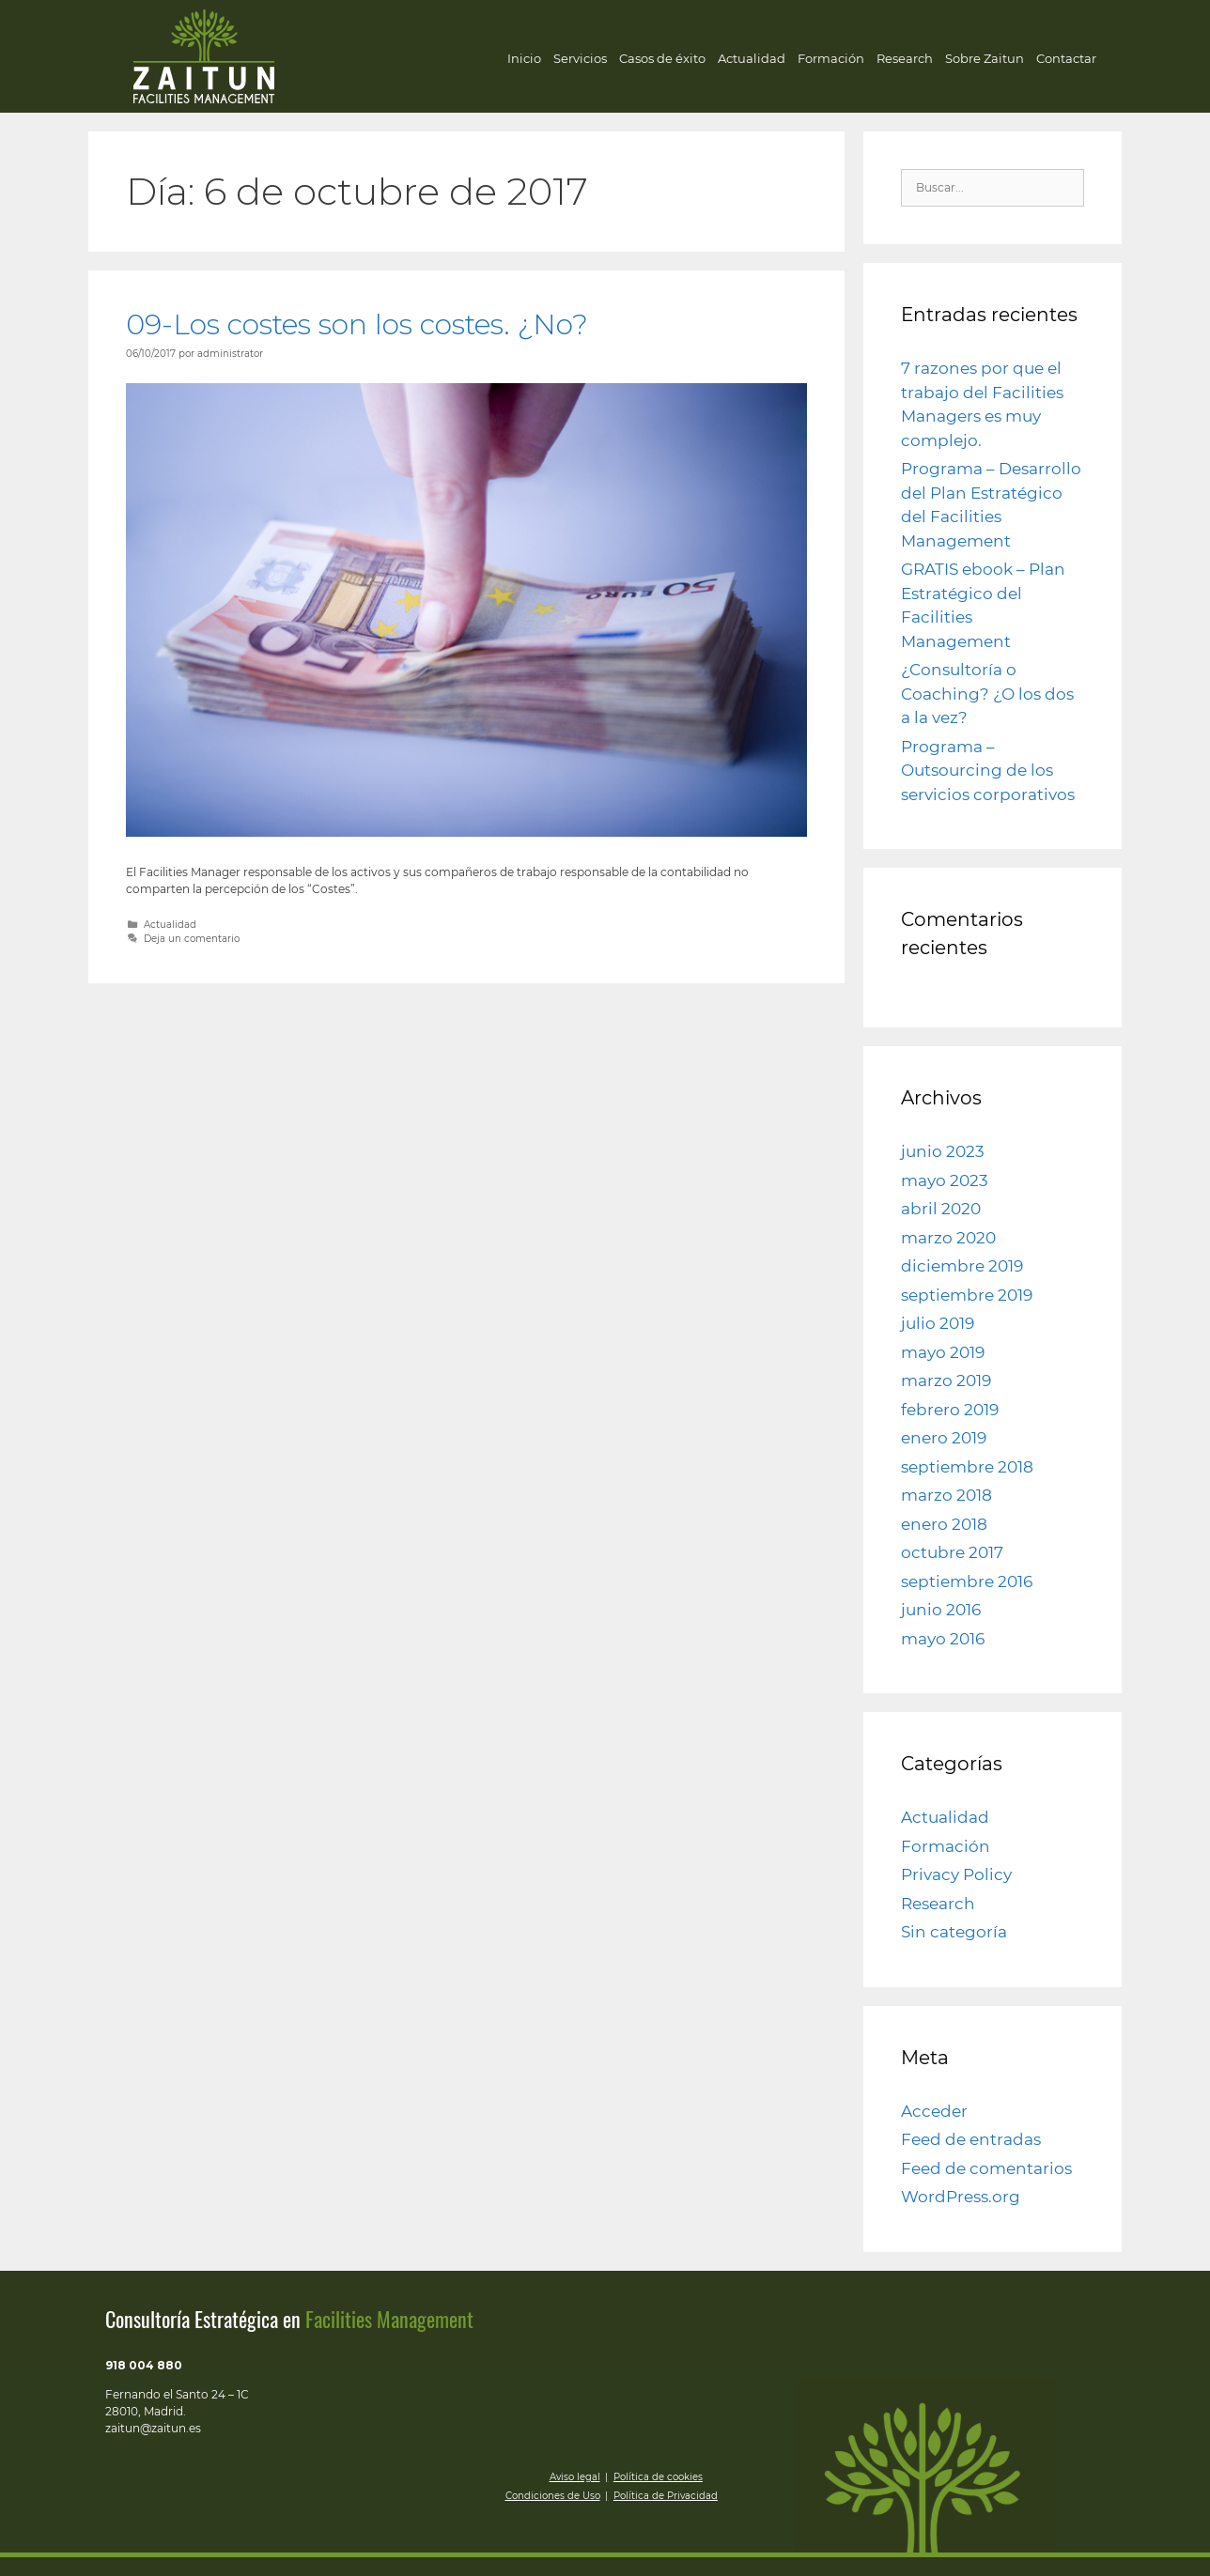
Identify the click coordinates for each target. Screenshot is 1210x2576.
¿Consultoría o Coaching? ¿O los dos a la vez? (987, 693)
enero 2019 (943, 1437)
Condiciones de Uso (552, 2496)
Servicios (580, 58)
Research (904, 58)
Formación (831, 58)
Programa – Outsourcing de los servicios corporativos (988, 770)
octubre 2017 (952, 1552)
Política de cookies (658, 2477)
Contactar (1066, 58)
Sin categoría (954, 1931)
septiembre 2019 (966, 1295)
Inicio (524, 58)
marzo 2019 (946, 1380)
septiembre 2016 (966, 1581)
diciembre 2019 (962, 1266)
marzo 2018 (946, 1495)
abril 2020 (941, 1208)
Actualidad (751, 58)
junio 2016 (941, 1609)
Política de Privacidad (665, 2496)
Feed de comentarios (986, 2168)
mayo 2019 (943, 1352)
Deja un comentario (192, 939)
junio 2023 (943, 1151)
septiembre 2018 (967, 1467)
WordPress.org (960, 2196)
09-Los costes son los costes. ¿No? (357, 324)
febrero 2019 (950, 1409)
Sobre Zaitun (984, 58)
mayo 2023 (944, 1180)
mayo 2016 (943, 1638)
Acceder (934, 2111)
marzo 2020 (948, 1237)
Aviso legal (575, 2477)
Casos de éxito (662, 58)
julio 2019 (937, 1323)
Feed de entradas (971, 2139)
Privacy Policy (956, 1874)
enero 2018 (944, 1524)
